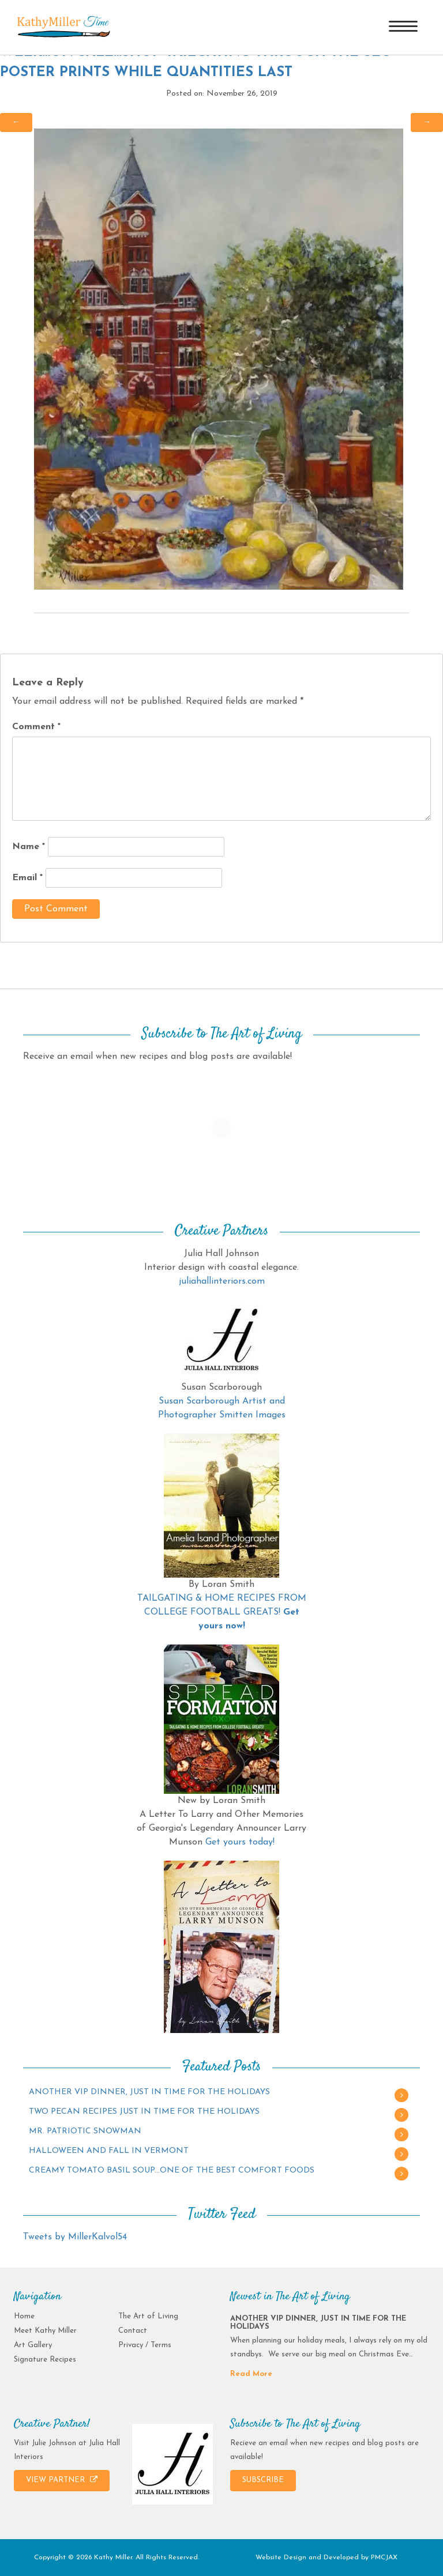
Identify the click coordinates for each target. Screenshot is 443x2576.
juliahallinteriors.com (222, 1281)
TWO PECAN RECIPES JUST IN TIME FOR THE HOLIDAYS (144, 2111)
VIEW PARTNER (61, 2480)
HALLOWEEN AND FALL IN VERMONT (109, 2151)
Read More (251, 2374)
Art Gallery (33, 2345)
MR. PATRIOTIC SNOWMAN (85, 2131)
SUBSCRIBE (263, 2480)
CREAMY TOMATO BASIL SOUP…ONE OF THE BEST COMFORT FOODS (171, 2170)
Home (24, 2316)
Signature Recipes (45, 2359)
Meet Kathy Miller (45, 2330)
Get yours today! (240, 1842)
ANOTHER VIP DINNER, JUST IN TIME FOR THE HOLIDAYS (149, 2092)
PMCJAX (384, 2557)
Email (27, 877)
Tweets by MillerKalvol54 (75, 2237)
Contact (132, 2330)
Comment (36, 726)
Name (28, 846)
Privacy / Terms (144, 2345)
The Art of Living (148, 2316)
